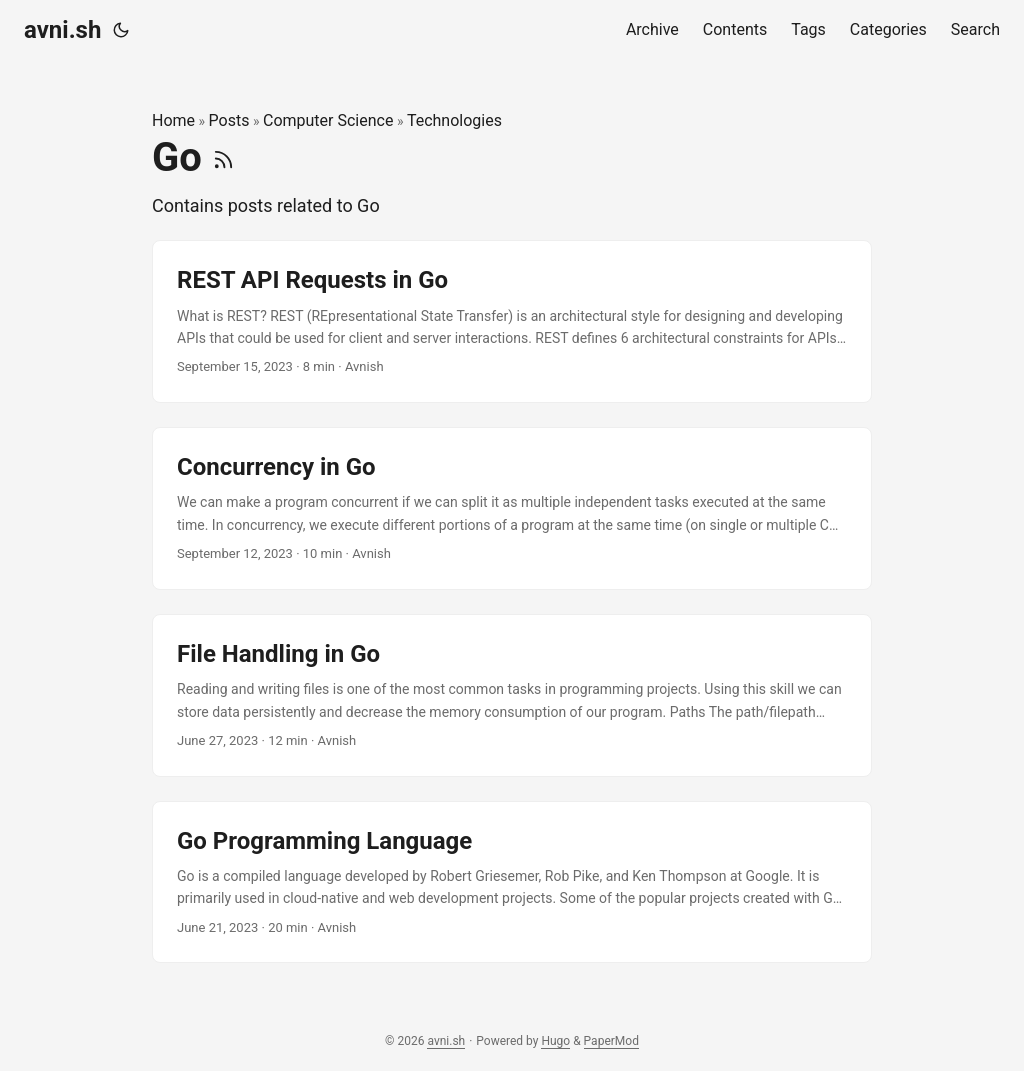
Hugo (555, 1041)
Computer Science (328, 120)
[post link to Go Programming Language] (512, 882)
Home (173, 120)
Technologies (454, 120)
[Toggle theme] (121, 30)
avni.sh (62, 30)
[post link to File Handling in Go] (512, 695)
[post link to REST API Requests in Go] (512, 321)
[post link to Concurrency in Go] (512, 508)
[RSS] (223, 157)
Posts (229, 120)
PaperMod (611, 1041)
